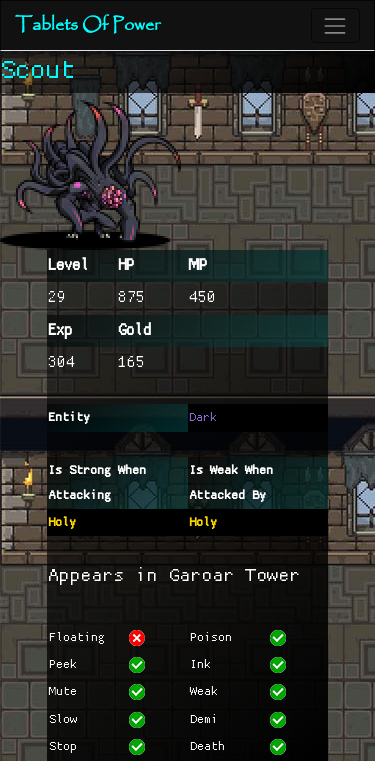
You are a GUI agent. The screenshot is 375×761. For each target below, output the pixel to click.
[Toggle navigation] (335, 25)
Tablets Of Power (87, 25)
